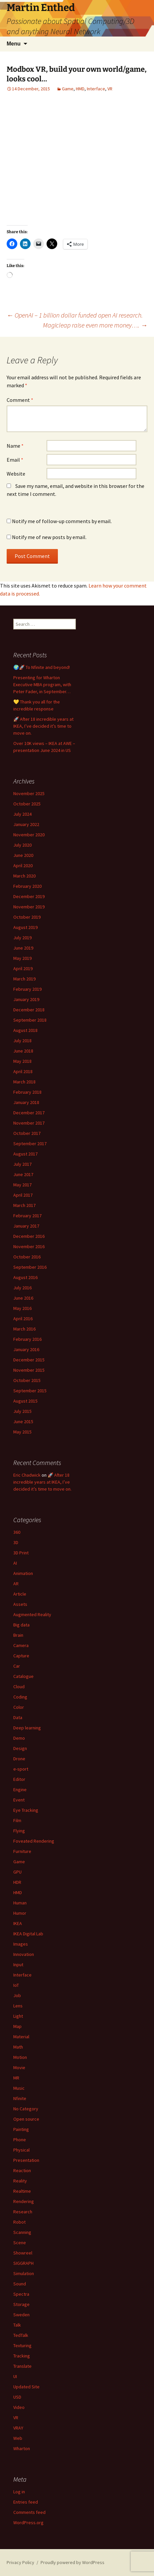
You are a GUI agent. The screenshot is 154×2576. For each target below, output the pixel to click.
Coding (20, 1697)
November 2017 (29, 1123)
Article (19, 1594)
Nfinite (19, 2098)
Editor (19, 1779)
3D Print (21, 1553)
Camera (21, 1645)
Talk (17, 2325)
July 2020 (22, 845)
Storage (21, 2304)
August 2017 (25, 1154)
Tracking (21, 2356)
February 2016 (27, 1339)
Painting (21, 2129)
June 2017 (23, 1174)
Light (18, 2016)
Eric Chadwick (27, 1475)
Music (19, 2088)
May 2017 (22, 1185)
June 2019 (23, 948)
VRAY (18, 2428)
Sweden (21, 2315)
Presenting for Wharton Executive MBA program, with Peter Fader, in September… (42, 684)
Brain (18, 1635)
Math (18, 2047)
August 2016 (25, 1277)
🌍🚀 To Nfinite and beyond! (41, 667)
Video (19, 2407)
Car (16, 1666)
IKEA (17, 1923)
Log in (19, 2492)
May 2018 (22, 1061)
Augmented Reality (32, 1614)
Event (19, 1800)
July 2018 (22, 1041)
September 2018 (30, 1020)
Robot (19, 2222)
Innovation (23, 1954)
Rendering (23, 2201)
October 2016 (27, 1257)
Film (17, 1820)
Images (20, 1944)
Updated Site (26, 2387)
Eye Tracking (25, 1810)
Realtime (22, 2191)
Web (17, 2438)
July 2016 (22, 1288)
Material (21, 2037)
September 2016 (30, 1267)
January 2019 (26, 999)
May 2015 (22, 1432)
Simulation (23, 2273)
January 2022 (26, 824)
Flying (19, 1831)
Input (18, 1965)
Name (15, 445)
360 (16, 1532)
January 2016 (26, 1349)
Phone (19, 2140)
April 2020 (23, 866)
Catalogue (23, 1676)
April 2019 (23, 968)
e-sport (20, 1769)
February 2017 (27, 1216)
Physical (21, 2150)
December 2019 (29, 896)
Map (17, 2026)
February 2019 (27, 989)
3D (15, 1542)
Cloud (19, 1687)
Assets (20, 1604)
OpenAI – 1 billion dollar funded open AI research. (75, 315)
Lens (18, 2006)
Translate (22, 2366)
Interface (96, 89)
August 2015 (25, 1401)
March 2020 (24, 876)
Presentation (26, 2160)
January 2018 (26, 1102)
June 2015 (23, 1422)
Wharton (21, 2448)
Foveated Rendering (33, 1841)
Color (18, 1707)
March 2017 (24, 1205)
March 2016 (24, 1329)
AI (15, 1563)
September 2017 (30, 1144)
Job (17, 1995)
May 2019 (22, 958)
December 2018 (29, 1010)
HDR (17, 1882)
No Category (25, 2109)
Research (22, 2212)
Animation (23, 1573)
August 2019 (25, 927)
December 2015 (29, 1360)
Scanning (22, 2232)
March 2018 (24, 1082)
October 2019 (27, 917)
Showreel (22, 2253)
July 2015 (22, 1411)
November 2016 (29, 1246)
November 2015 (29, 1370)
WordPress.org (28, 2523)
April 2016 (23, 1319)
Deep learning (27, 1728)
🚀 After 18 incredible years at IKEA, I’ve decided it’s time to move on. (43, 726)
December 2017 (29, 1113)
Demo (19, 1738)
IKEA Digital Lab (28, 1934)
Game (68, 89)
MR (16, 2078)
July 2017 (22, 1164)
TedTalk (20, 2335)
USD (17, 2397)
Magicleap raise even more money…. (95, 325)
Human (20, 1903)
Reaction (22, 2170)
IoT (16, 1985)
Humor (19, 1913)
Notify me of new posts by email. (49, 537)
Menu (14, 43)
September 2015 (30, 1391)
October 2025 (27, 804)
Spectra (21, 2294)
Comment (20, 400)
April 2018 (23, 1071)
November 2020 (29, 835)
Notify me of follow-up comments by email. (62, 521)
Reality (20, 2181)
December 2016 (29, 1236)
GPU (17, 1872)
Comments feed (29, 2512)
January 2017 (26, 1226)
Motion (20, 2057)
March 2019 (24, 979)
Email (15, 459)
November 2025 (29, 793)
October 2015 (27, 1380)
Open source (26, 2119)
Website (16, 473)
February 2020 (27, 886)
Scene (19, 2243)
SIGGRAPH (23, 2263)
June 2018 (23, 1051)
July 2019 (22, 938)
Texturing (22, 2345)
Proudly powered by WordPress (72, 2562)
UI (15, 2376)
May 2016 (22, 1308)
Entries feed (25, 2502)
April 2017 (23, 1195)
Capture (21, 1656)
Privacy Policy (20, 2562)
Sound (19, 2284)
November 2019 (29, 907)
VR (109, 89)
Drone (19, 1759)
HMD (80, 89)
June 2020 (23, 855)
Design (20, 1748)
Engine (20, 1790)
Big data (21, 1625)
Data (17, 1717)
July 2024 (22, 814)
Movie (19, 2067)
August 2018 (25, 1030)
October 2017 (27, 1133)
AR (16, 1584)
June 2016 (23, 1298)
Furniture (22, 1851)
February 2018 (27, 1092)
